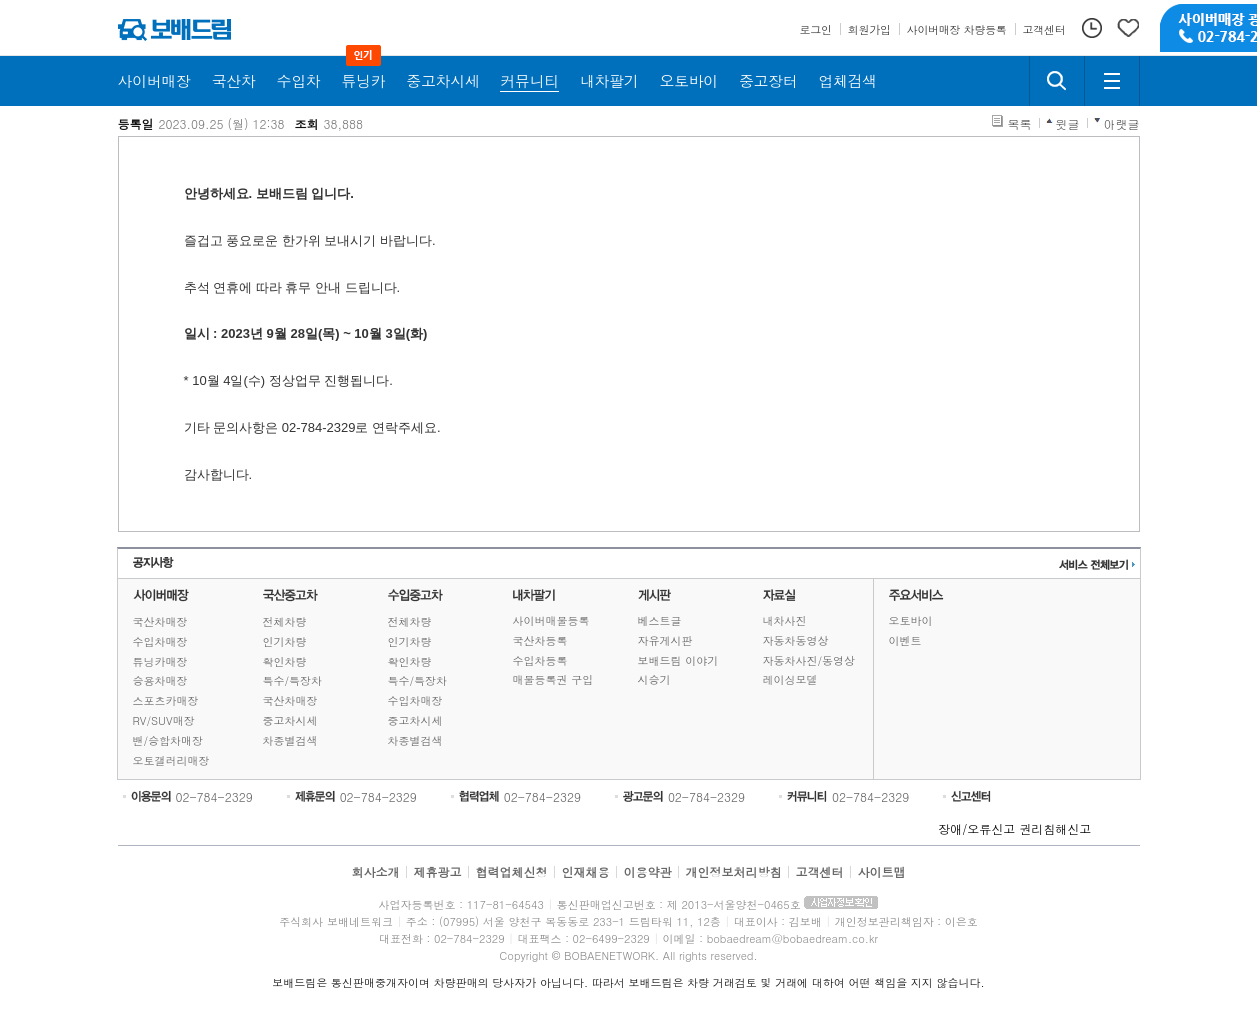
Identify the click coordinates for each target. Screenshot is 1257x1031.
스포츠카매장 (166, 700)
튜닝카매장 (160, 661)
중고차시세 (290, 720)
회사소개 (375, 871)
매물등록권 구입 (553, 679)
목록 (1020, 123)
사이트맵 (882, 871)
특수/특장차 (293, 680)
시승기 (654, 679)
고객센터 (820, 871)
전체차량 (285, 621)
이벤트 (905, 640)
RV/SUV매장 (164, 720)
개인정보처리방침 (734, 871)
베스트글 (660, 620)
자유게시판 (665, 640)
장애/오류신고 (976, 828)
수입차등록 (540, 660)
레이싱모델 (790, 679)
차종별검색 (290, 740)
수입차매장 (160, 641)
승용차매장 (160, 680)
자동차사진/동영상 (809, 660)
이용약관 (648, 871)
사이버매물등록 (551, 620)
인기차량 (285, 641)
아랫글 (1122, 123)
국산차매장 (160, 621)
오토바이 (911, 620)
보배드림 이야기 (678, 660)
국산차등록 (540, 640)
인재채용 (585, 871)
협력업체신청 (511, 871)
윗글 (1068, 123)
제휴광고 (437, 871)
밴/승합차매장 (168, 740)
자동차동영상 (796, 640)
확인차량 (285, 661)
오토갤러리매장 (171, 760)
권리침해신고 (1055, 828)
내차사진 (785, 620)
